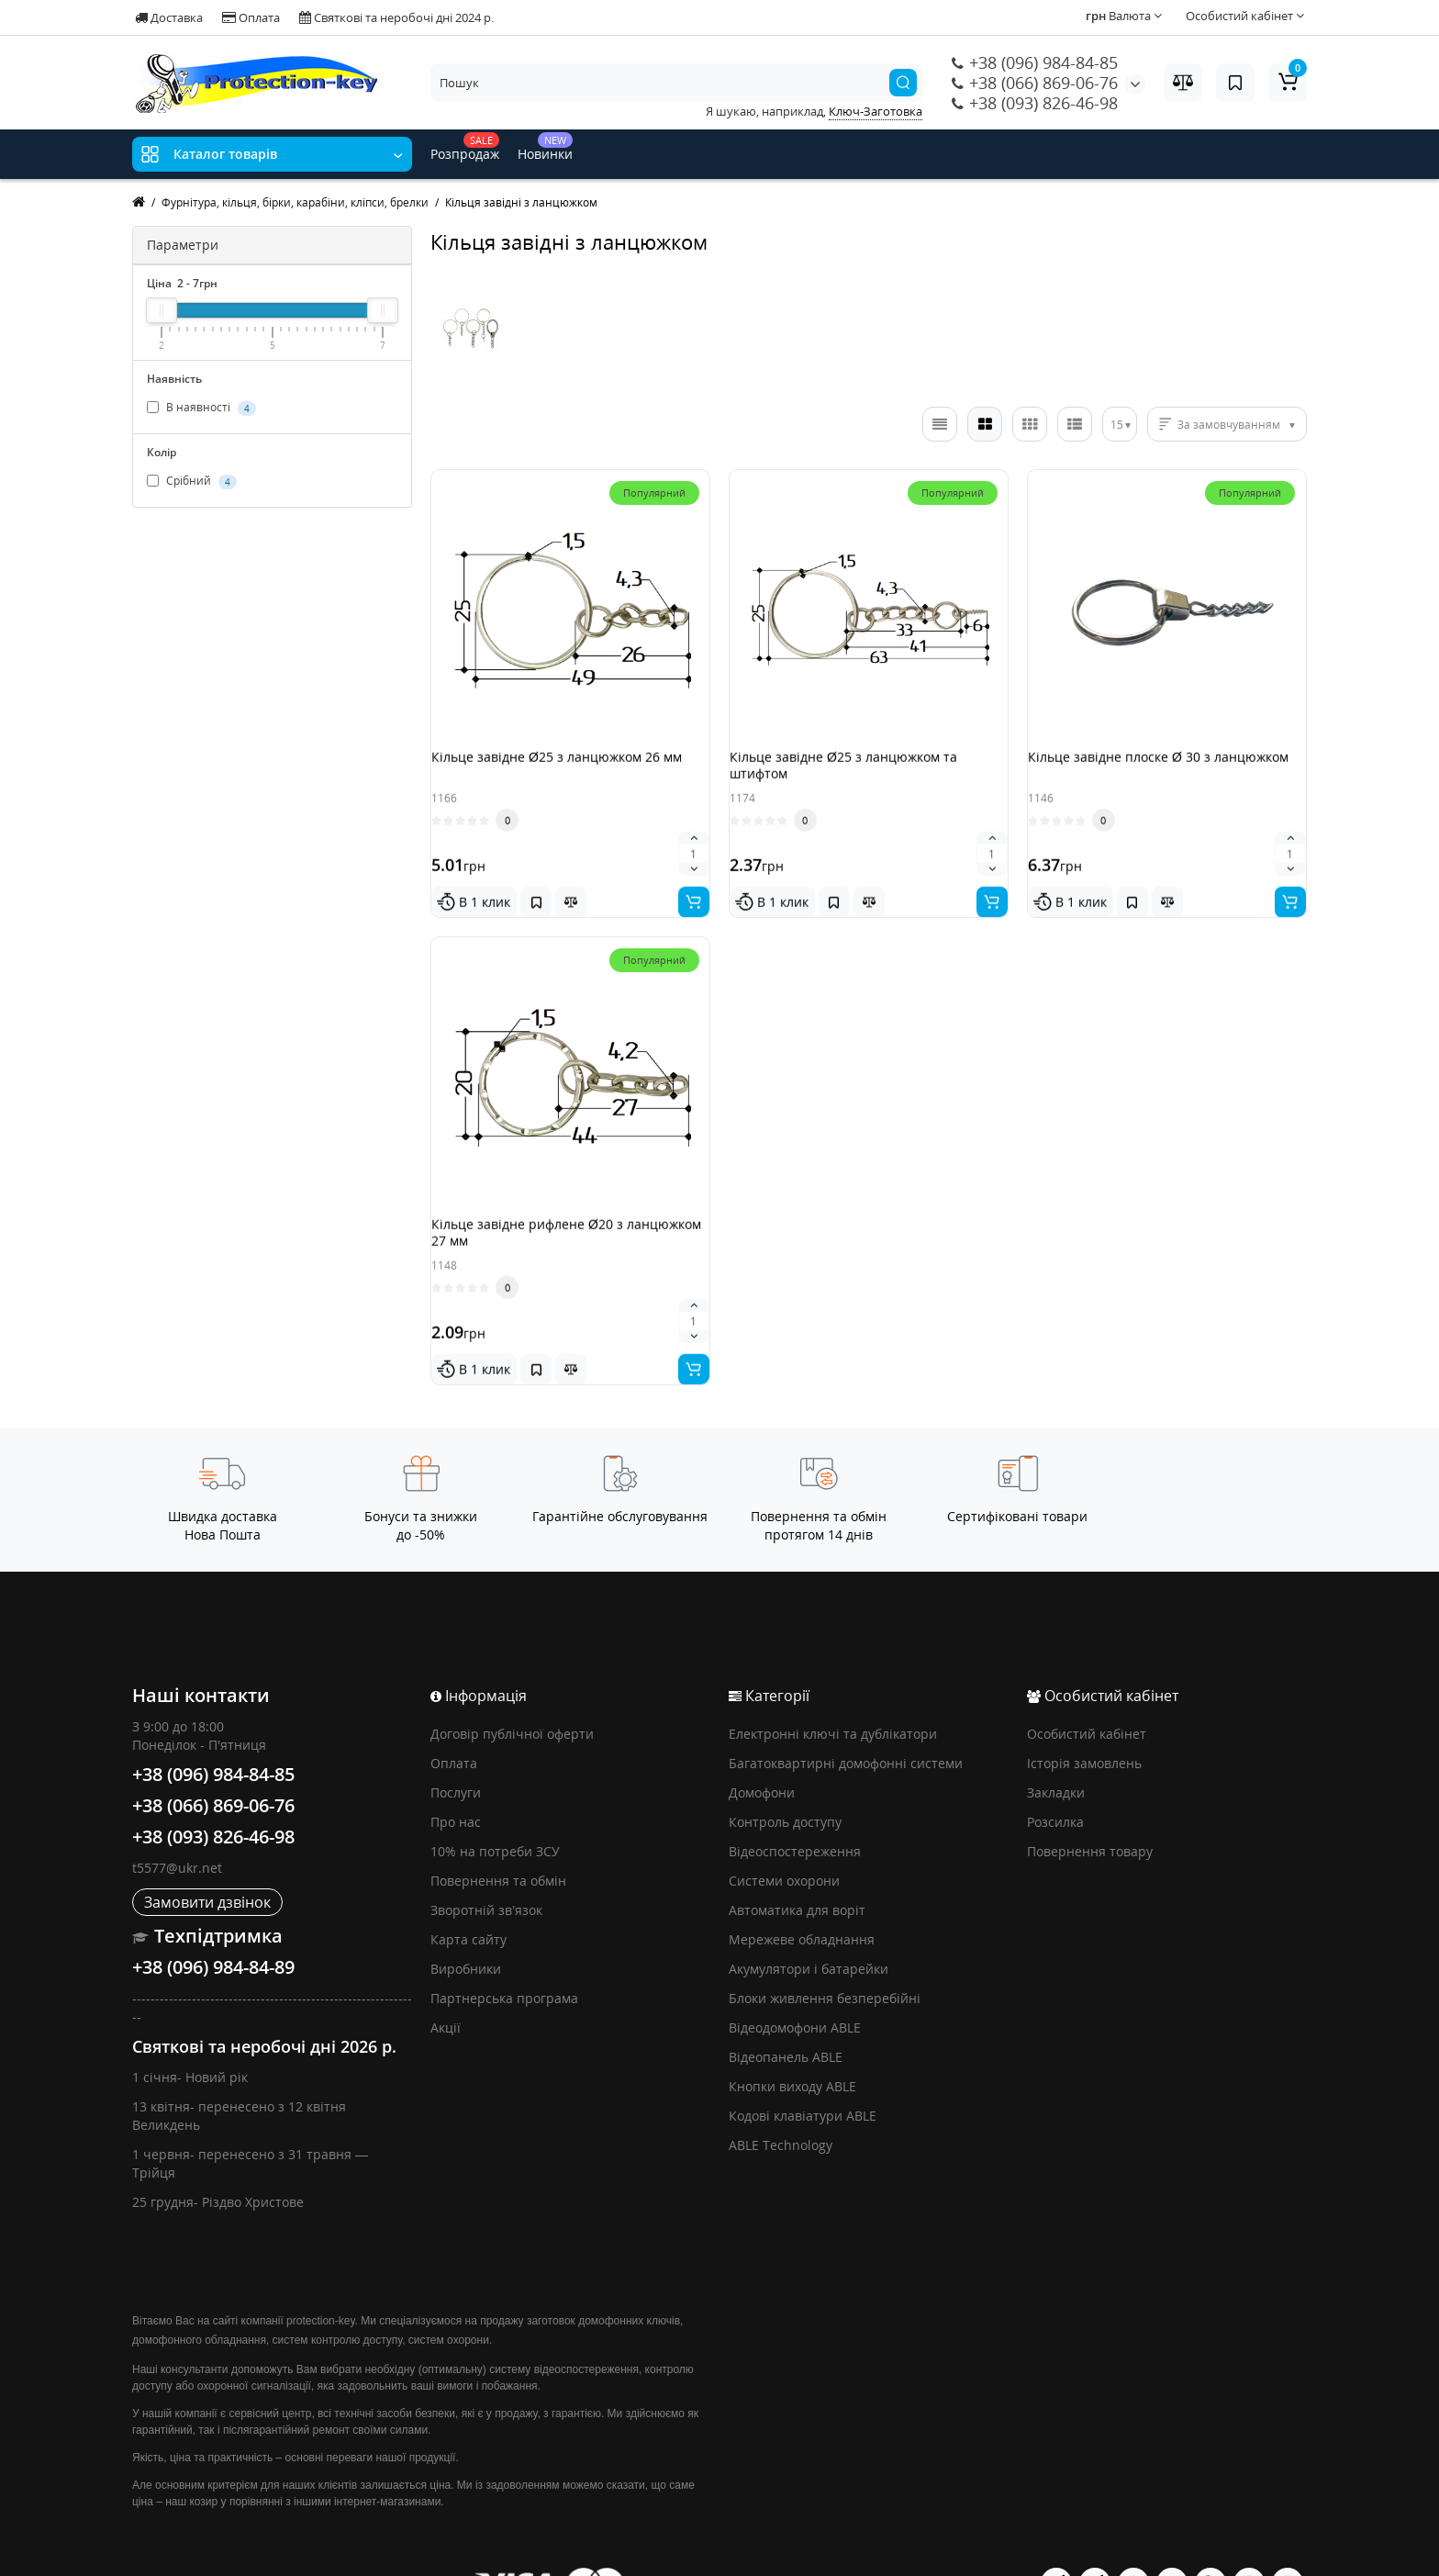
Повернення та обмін (498, 1834)
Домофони (762, 1746)
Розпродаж (464, 147)
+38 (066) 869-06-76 (1035, 83)
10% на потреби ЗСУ (495, 1805)
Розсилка (1055, 1776)
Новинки (545, 147)
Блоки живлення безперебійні (824, 1952)
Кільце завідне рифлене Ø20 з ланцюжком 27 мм (545, 1218)
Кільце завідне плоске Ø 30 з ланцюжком (1137, 773)
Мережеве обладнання (802, 1893)
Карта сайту (468, 1893)
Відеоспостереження (795, 1805)
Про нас (455, 1776)
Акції (445, 1981)
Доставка (169, 17)
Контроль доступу (785, 1776)
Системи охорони (784, 1834)
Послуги (455, 1746)
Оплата (251, 17)
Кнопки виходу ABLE (792, 2040)
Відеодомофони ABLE (795, 1981)
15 (1116, 424)
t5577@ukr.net (177, 1822)
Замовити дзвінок (207, 1856)
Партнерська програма (504, 1952)
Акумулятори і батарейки (808, 1923)
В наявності (201, 407)
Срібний (192, 481)
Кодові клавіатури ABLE (802, 2069)
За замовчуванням (1228, 424)
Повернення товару (1090, 1805)
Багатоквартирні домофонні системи (846, 1717)
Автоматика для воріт (797, 1864)
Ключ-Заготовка (875, 111)
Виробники (465, 1923)
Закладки (1056, 1746)
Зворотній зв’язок (486, 1864)
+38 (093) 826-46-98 (1035, 103)
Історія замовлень (1084, 1717)
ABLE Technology (780, 2099)
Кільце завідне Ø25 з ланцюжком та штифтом (862, 773)
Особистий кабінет (1086, 1688)
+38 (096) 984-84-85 (1035, 62)
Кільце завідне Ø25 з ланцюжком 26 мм (564, 773)
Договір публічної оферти (512, 1688)
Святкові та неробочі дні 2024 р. (396, 17)
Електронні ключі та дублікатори (833, 1688)
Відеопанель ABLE (785, 2011)
